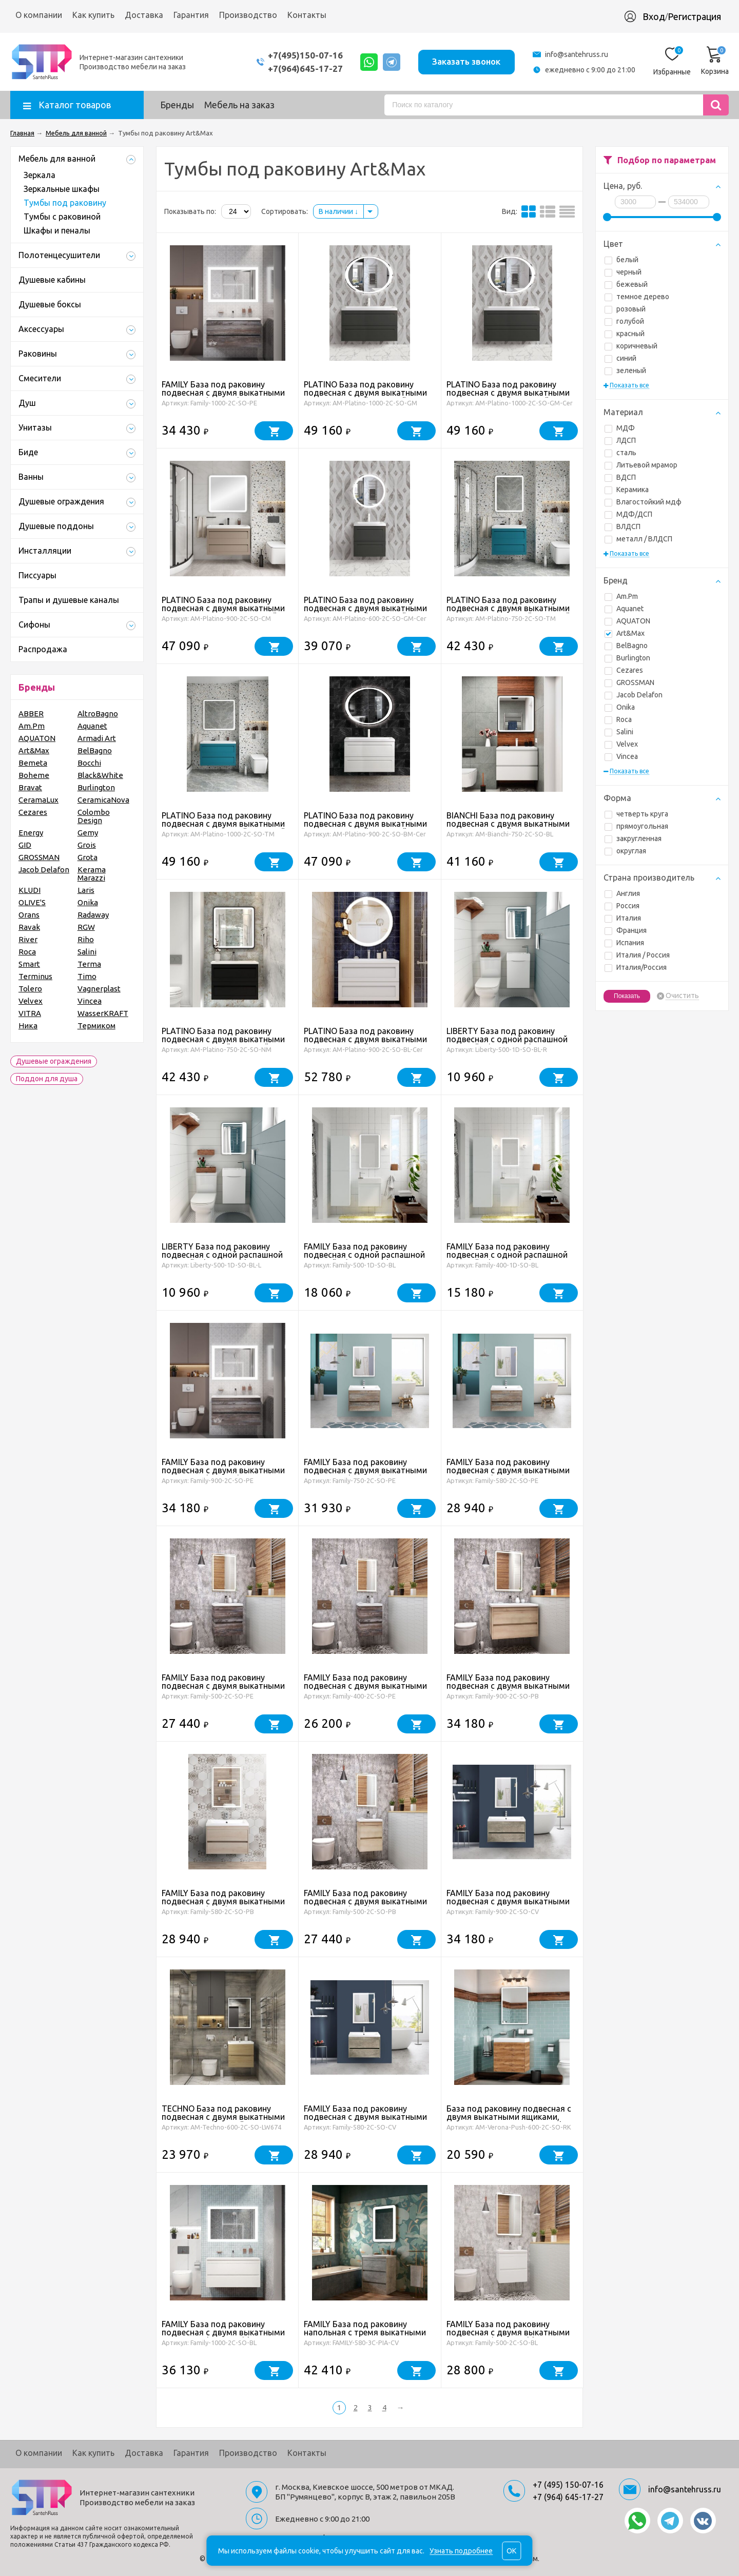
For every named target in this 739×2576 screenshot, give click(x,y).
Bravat (30, 787)
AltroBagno (97, 713)
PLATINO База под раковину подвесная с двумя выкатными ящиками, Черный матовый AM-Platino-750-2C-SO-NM (224, 1043)
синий (620, 358)
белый (621, 260)
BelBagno (626, 645)
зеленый (625, 370)
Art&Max (625, 633)
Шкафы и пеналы (57, 230)
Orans (29, 914)
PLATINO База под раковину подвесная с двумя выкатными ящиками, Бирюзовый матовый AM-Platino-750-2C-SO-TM (508, 612)
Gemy (87, 832)
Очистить (682, 996)
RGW (86, 927)
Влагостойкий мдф (643, 502)
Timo (86, 976)
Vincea (621, 756)
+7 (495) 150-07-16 (568, 2484)
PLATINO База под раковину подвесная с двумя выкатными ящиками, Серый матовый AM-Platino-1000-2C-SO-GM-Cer (508, 397)
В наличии (338, 211)
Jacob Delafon (634, 695)
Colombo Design (93, 816)
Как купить (93, 14)
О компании (38, 14)
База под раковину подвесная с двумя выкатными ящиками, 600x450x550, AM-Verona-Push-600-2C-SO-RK (508, 2121)
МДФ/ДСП (628, 514)
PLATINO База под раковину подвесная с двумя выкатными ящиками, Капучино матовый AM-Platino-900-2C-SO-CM (223, 612)
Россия (622, 906)
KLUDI (29, 890)
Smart (29, 964)
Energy (30, 832)
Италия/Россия (636, 967)
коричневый (631, 346)
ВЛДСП (622, 526)
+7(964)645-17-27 (304, 68)
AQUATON (627, 621)
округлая (625, 851)
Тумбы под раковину (65, 202)
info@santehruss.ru (576, 54)
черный (623, 272)
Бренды (177, 105)
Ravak (29, 927)
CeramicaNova (103, 799)
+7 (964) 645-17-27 (568, 2497)
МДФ (620, 428)
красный (625, 333)
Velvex (621, 744)
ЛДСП (620, 440)
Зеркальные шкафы (62, 188)
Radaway (93, 914)
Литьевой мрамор (641, 465)
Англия (622, 893)
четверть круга (636, 814)
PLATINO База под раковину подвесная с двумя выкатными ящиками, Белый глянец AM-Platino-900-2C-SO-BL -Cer (365, 1043)
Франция (626, 930)
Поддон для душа (46, 1079)
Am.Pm (621, 596)
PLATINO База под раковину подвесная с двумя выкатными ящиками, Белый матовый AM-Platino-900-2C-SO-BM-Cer (365, 828)
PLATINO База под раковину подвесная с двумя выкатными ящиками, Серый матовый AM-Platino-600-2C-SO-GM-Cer (365, 612)
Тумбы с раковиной (62, 216)
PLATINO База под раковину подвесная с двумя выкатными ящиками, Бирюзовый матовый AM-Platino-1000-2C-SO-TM (223, 828)
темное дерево (637, 296)
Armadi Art (96, 738)
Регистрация (694, 16)
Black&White (100, 775)
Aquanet (624, 608)
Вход (654, 16)
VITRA (29, 1013)
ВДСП (620, 477)
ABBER (31, 713)
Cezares (624, 670)
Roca (618, 719)
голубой (624, 321)
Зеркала (39, 175)
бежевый (626, 284)
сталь (620, 452)
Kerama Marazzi (91, 873)
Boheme (33, 775)
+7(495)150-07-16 (304, 55)
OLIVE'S (32, 902)
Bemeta (32, 762)
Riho (85, 939)
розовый (625, 309)
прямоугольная (636, 826)
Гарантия (191, 14)
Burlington (627, 658)
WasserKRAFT (102, 1013)
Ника (27, 1025)
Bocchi (89, 762)
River (27, 939)
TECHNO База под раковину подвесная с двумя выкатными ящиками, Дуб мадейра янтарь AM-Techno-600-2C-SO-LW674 (223, 2121)
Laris (85, 890)
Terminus (35, 976)
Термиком (96, 1025)
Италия (623, 918)
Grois (86, 845)
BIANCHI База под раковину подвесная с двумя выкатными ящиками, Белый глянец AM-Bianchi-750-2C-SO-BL (508, 828)
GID (24, 845)
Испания (624, 943)
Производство (248, 14)
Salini (619, 732)
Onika (620, 707)
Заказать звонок (466, 61)
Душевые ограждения (53, 1061)
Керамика (627, 489)
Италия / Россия (637, 955)
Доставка (144, 14)
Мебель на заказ (239, 105)
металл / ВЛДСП (638, 539)
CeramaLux (38, 799)
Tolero (30, 988)
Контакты (306, 14)
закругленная (633, 838)
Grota (87, 857)
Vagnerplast (99, 988)
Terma (89, 964)
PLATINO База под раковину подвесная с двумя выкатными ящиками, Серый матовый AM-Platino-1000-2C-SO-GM (365, 397)
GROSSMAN (629, 682)
